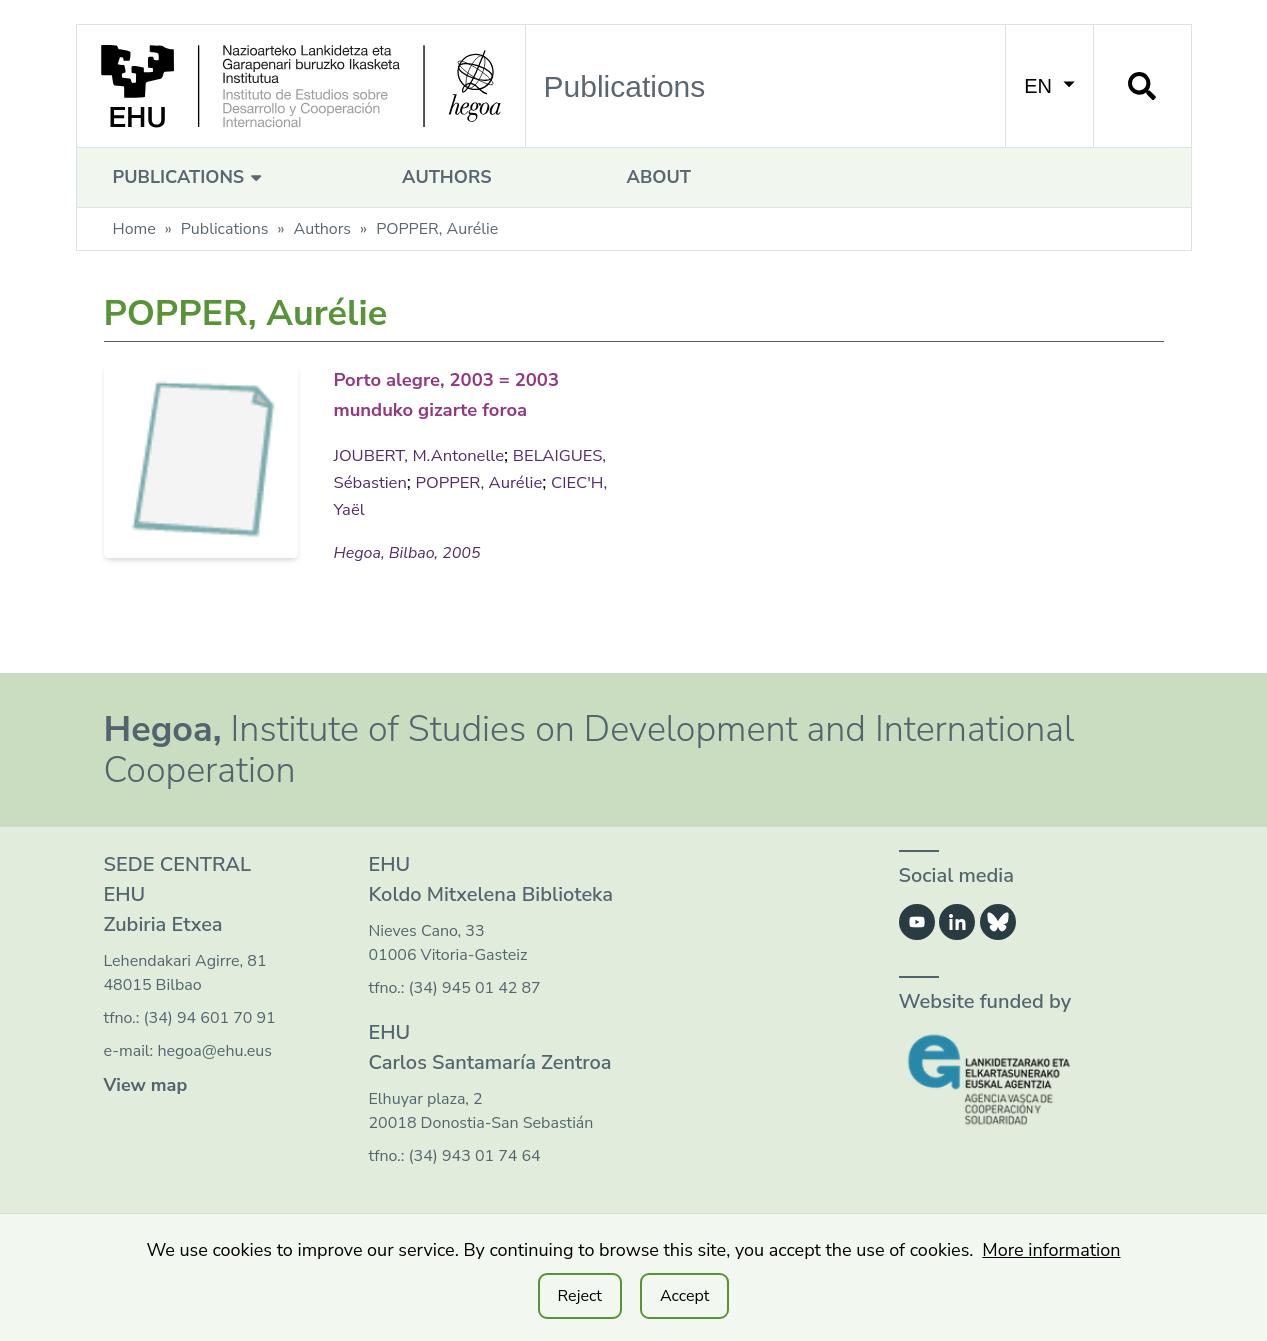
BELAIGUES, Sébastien (426, 509)
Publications (190, 177)
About (659, 177)
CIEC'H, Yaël (449, 536)
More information (1051, 1250)
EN (1049, 86)
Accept (684, 1296)
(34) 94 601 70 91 (210, 1044)
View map (146, 1111)
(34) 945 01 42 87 (475, 1014)
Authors (446, 177)
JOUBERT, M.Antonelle (426, 482)
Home (134, 229)
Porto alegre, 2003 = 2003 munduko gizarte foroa (459, 407)
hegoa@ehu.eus (214, 1077)
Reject (580, 1296)
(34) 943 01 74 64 (475, 1182)
